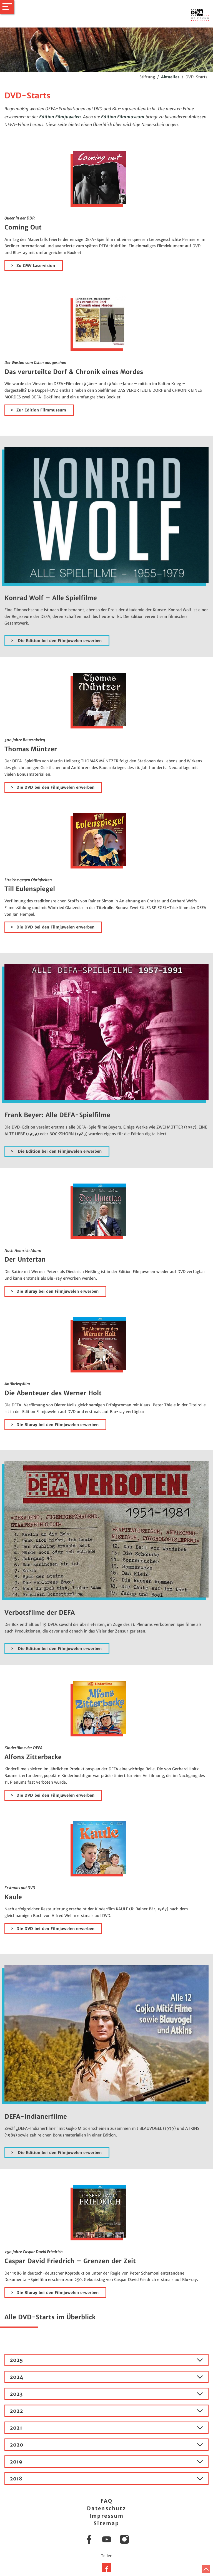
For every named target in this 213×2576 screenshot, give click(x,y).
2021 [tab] (106, 2428)
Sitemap (106, 2523)
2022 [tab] (106, 2411)
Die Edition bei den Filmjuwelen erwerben (59, 640)
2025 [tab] (106, 2360)
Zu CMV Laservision (35, 265)
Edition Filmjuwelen (60, 117)
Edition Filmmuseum (122, 117)
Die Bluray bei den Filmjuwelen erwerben (57, 1291)
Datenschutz (106, 2508)
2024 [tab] (106, 2377)
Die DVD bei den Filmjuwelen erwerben (55, 787)
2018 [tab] (106, 2478)
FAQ (106, 2501)
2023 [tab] (106, 2394)
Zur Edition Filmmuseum (41, 410)
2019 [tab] (106, 2461)
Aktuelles (170, 76)
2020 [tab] (106, 2445)
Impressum (106, 2516)
